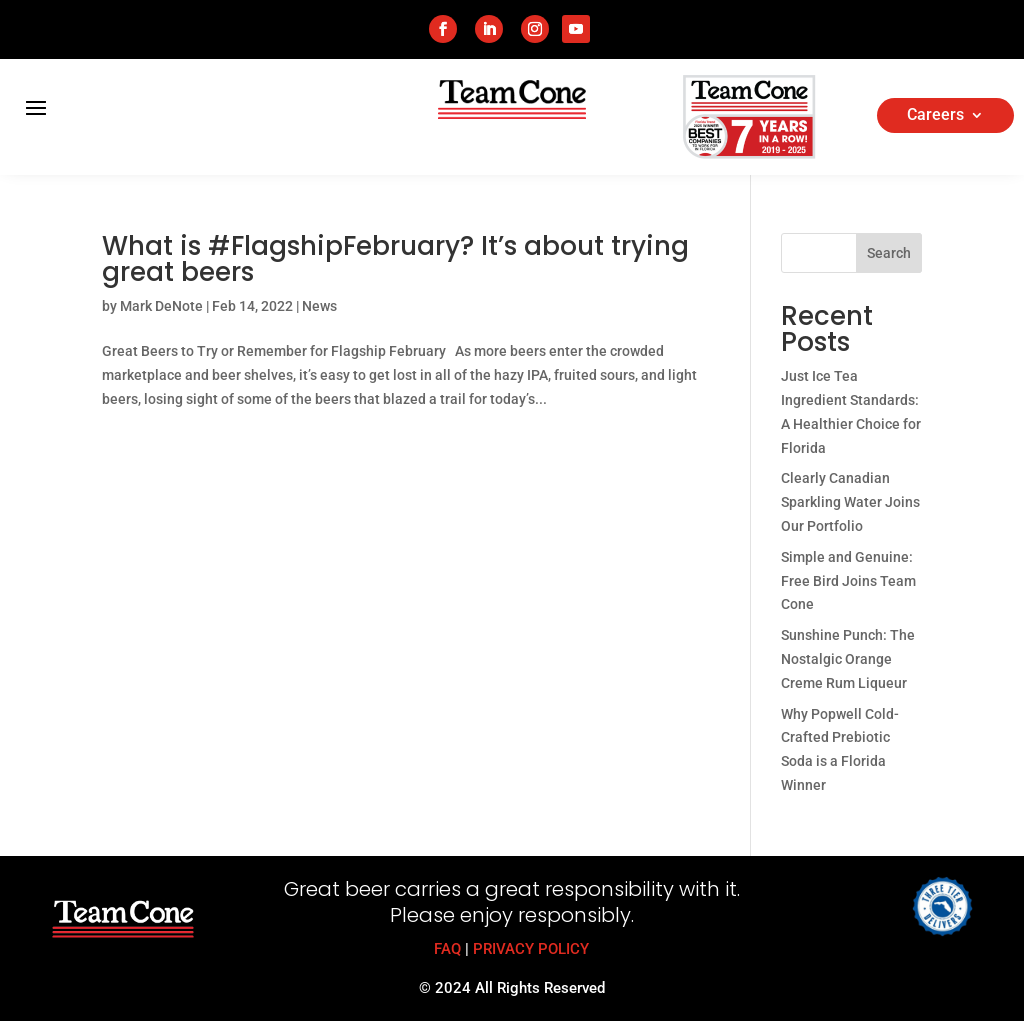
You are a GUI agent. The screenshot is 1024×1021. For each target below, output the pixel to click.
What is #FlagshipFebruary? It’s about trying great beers (395, 259)
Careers (935, 116)
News (319, 306)
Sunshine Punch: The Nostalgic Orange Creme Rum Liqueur (848, 659)
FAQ (447, 949)
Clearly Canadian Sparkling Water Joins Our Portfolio (850, 502)
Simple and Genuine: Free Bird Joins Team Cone (848, 581)
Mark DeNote (161, 306)
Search (889, 253)
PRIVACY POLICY (531, 949)
